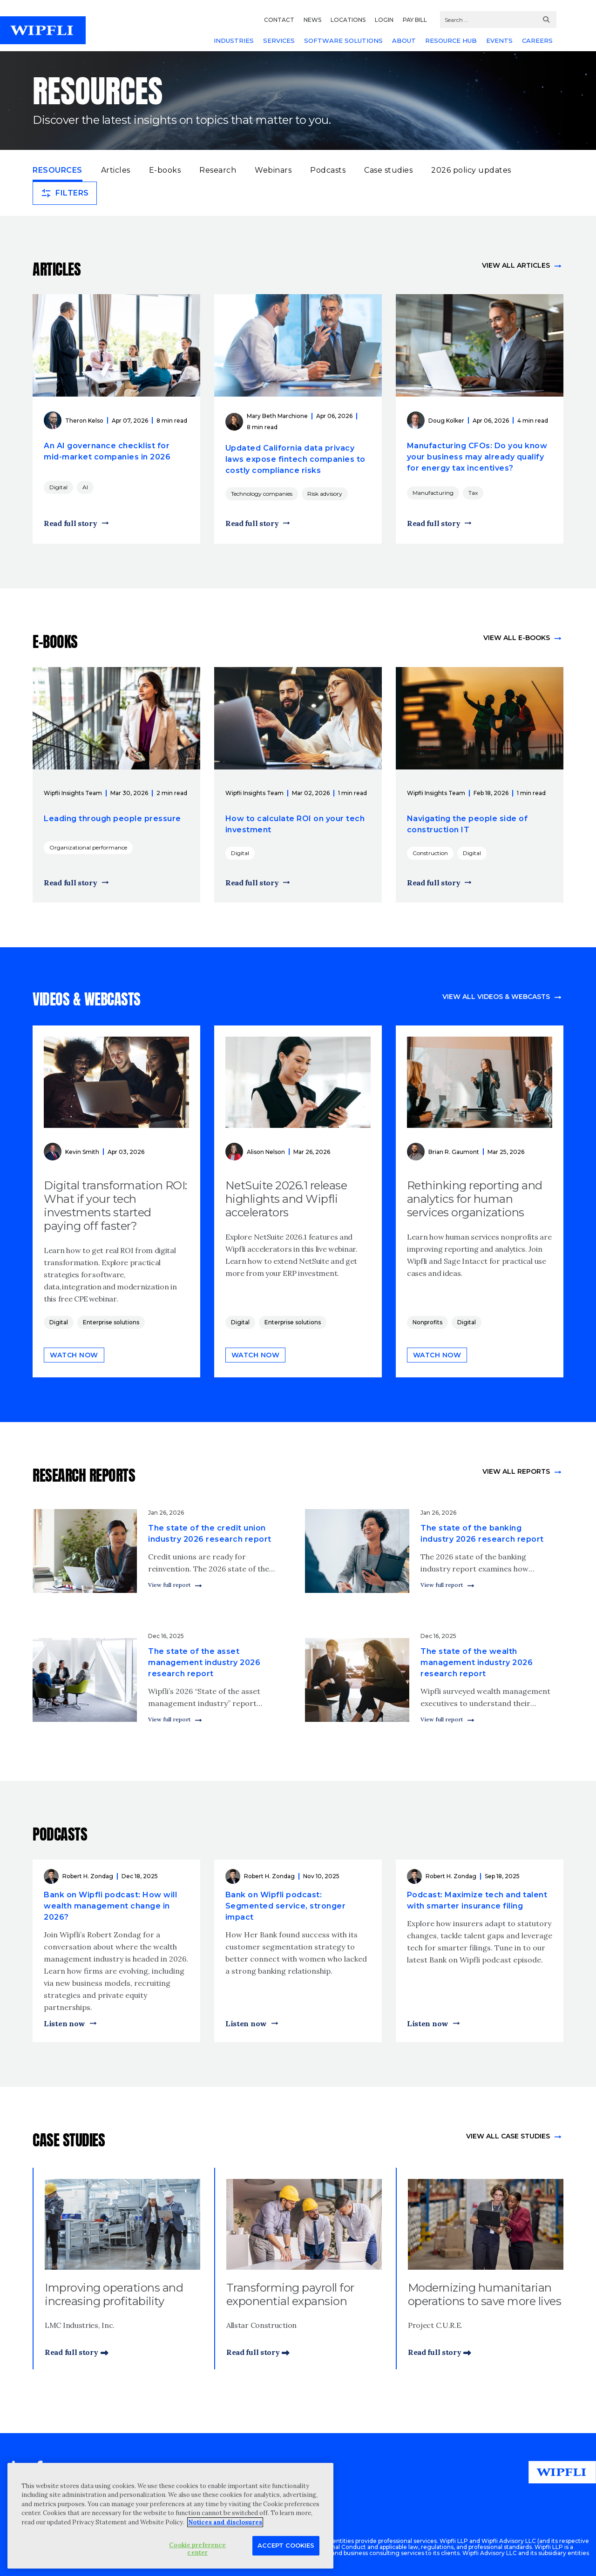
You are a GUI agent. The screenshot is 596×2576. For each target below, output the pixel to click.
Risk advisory (324, 493)
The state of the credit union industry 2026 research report (209, 1534)
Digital (58, 487)
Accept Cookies (285, 2545)
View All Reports (516, 1471)
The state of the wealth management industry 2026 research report (476, 1662)
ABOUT (404, 40)
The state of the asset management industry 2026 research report (204, 1662)
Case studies (388, 170)
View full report (169, 1584)
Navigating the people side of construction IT (467, 824)
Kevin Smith (82, 1151)
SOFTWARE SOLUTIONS (343, 40)
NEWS (312, 19)
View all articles (516, 265)
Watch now (74, 1355)
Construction (430, 853)
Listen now (64, 2023)
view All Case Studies (508, 2136)
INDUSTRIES (234, 40)
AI (85, 487)
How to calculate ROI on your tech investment (295, 824)
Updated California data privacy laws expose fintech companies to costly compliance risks (295, 459)
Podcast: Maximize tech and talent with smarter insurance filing (477, 1900)
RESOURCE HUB (451, 40)
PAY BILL (415, 19)
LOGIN (384, 19)
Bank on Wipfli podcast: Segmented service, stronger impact (285, 1906)
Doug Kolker (446, 420)
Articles (115, 170)
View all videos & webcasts (496, 996)
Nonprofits (427, 1322)
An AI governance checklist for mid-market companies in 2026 (107, 451)
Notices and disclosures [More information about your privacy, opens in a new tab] (225, 2522)
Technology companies (261, 493)
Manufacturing (433, 492)
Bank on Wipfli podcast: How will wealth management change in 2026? (110, 1906)
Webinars (273, 170)
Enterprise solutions (111, 1322)
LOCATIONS (348, 19)
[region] (170, 2516)
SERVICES (279, 40)
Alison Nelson (266, 1151)
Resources (57, 169)
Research (217, 170)
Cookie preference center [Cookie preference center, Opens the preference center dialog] (197, 2548)
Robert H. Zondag (87, 1876)
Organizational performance (88, 847)
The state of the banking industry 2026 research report (482, 1534)
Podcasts (327, 170)
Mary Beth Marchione (277, 415)
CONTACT (279, 19)
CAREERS (537, 40)
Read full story (70, 523)
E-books (165, 170)
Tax (473, 492)
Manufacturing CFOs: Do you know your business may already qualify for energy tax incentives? (477, 456)
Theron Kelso (84, 420)
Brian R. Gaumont (453, 1151)
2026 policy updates (471, 170)
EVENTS (499, 40)
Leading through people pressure (112, 818)
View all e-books (516, 638)
